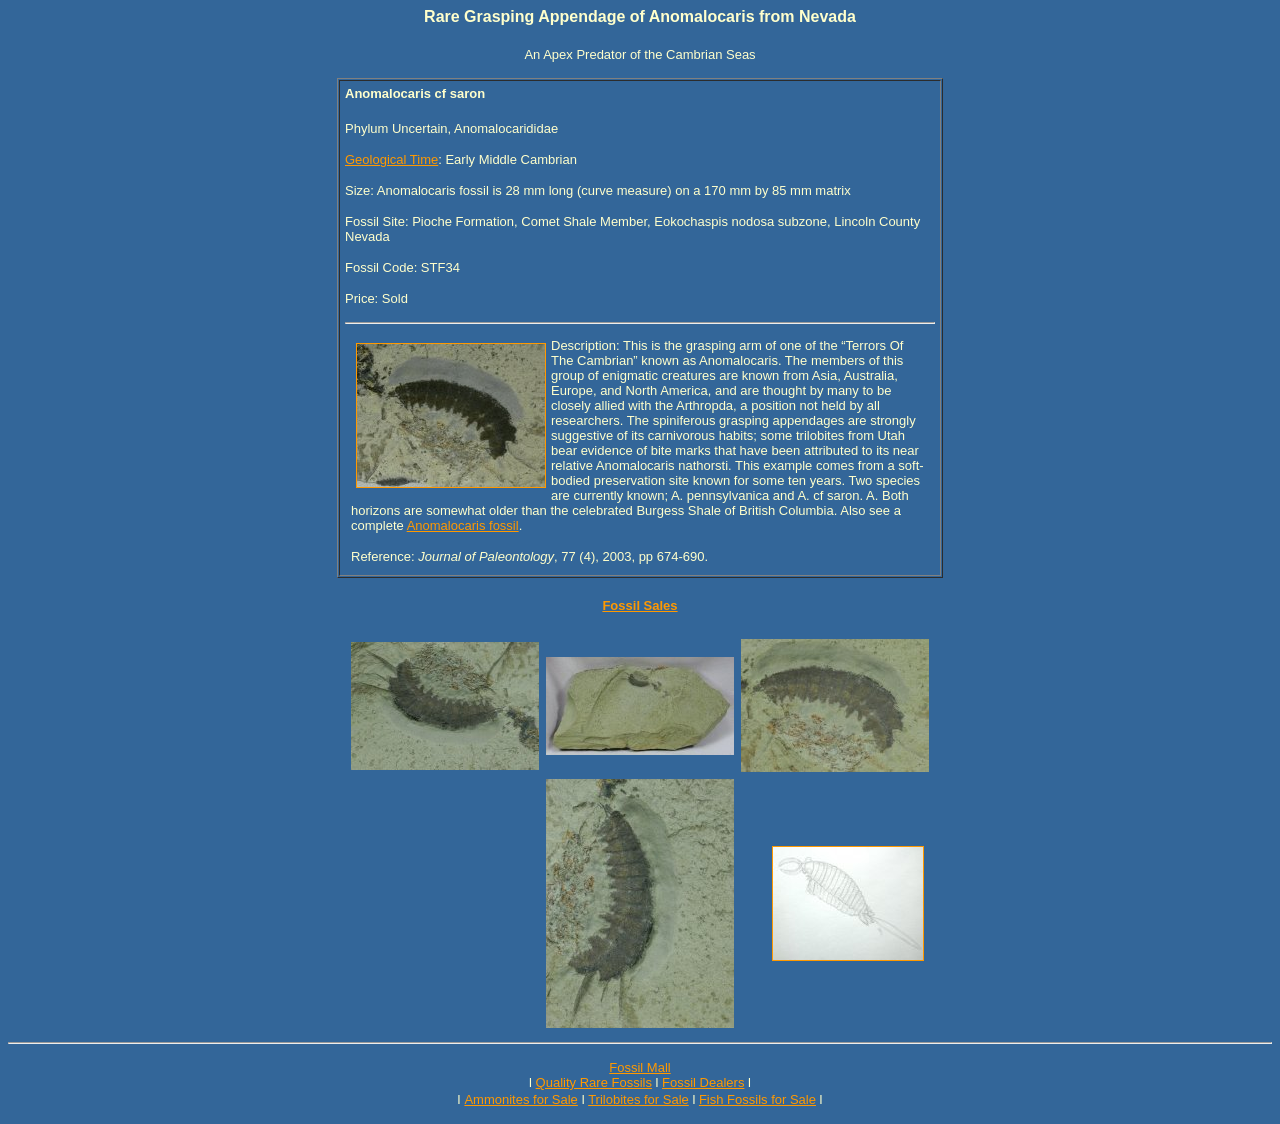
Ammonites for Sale (520, 1099)
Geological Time (391, 159)
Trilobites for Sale (638, 1099)
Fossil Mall (639, 1067)
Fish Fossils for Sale (757, 1099)
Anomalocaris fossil (463, 525)
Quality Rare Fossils (594, 1082)
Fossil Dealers (703, 1082)
